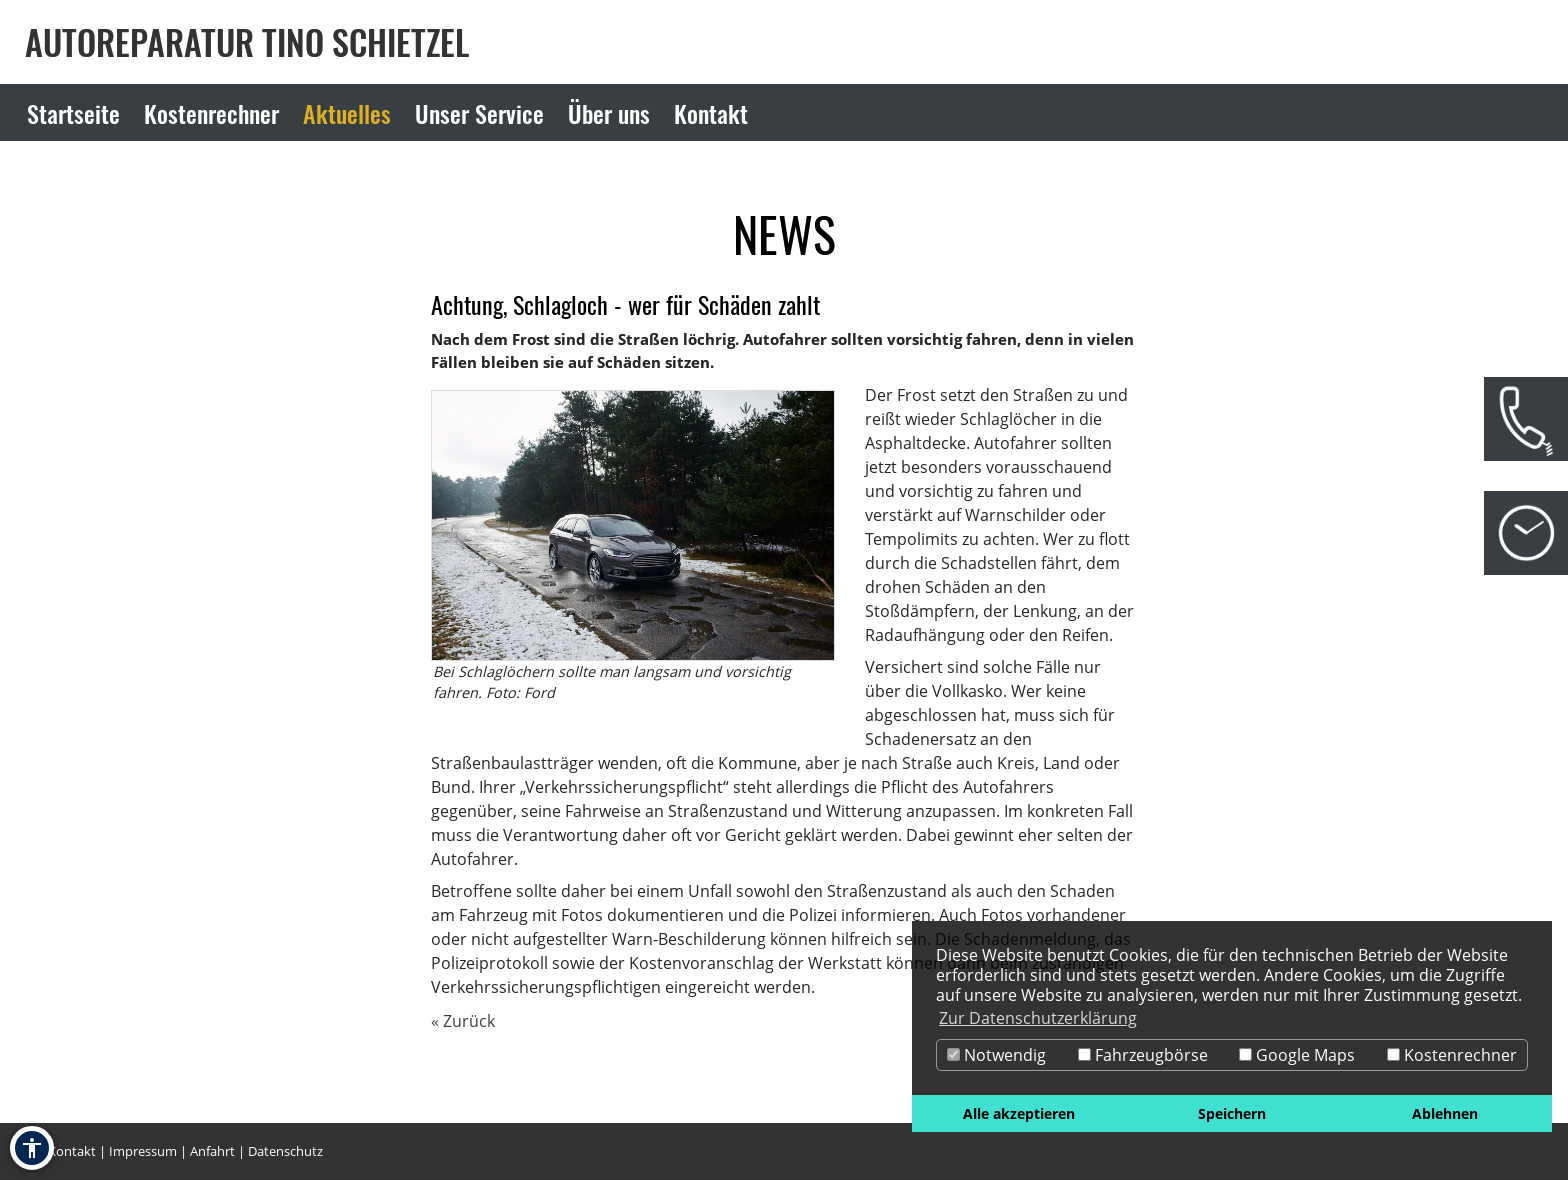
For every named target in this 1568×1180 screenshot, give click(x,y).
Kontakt (72, 1151)
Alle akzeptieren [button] (1019, 1113)
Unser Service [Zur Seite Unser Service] (479, 113)
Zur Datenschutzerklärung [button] (1038, 1018)
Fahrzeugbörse (1143, 1055)
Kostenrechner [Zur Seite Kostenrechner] (211, 113)
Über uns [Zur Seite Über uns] (609, 113)
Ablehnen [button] (1445, 1113)
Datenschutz (285, 1151)
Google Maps (1297, 1055)
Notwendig (996, 1055)
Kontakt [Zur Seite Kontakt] (711, 113)
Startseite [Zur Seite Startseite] (73, 113)
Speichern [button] (1232, 1113)
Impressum (143, 1151)
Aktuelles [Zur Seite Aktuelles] (347, 113)
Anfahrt (212, 1151)
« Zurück (463, 1021)
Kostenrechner (1452, 1055)
